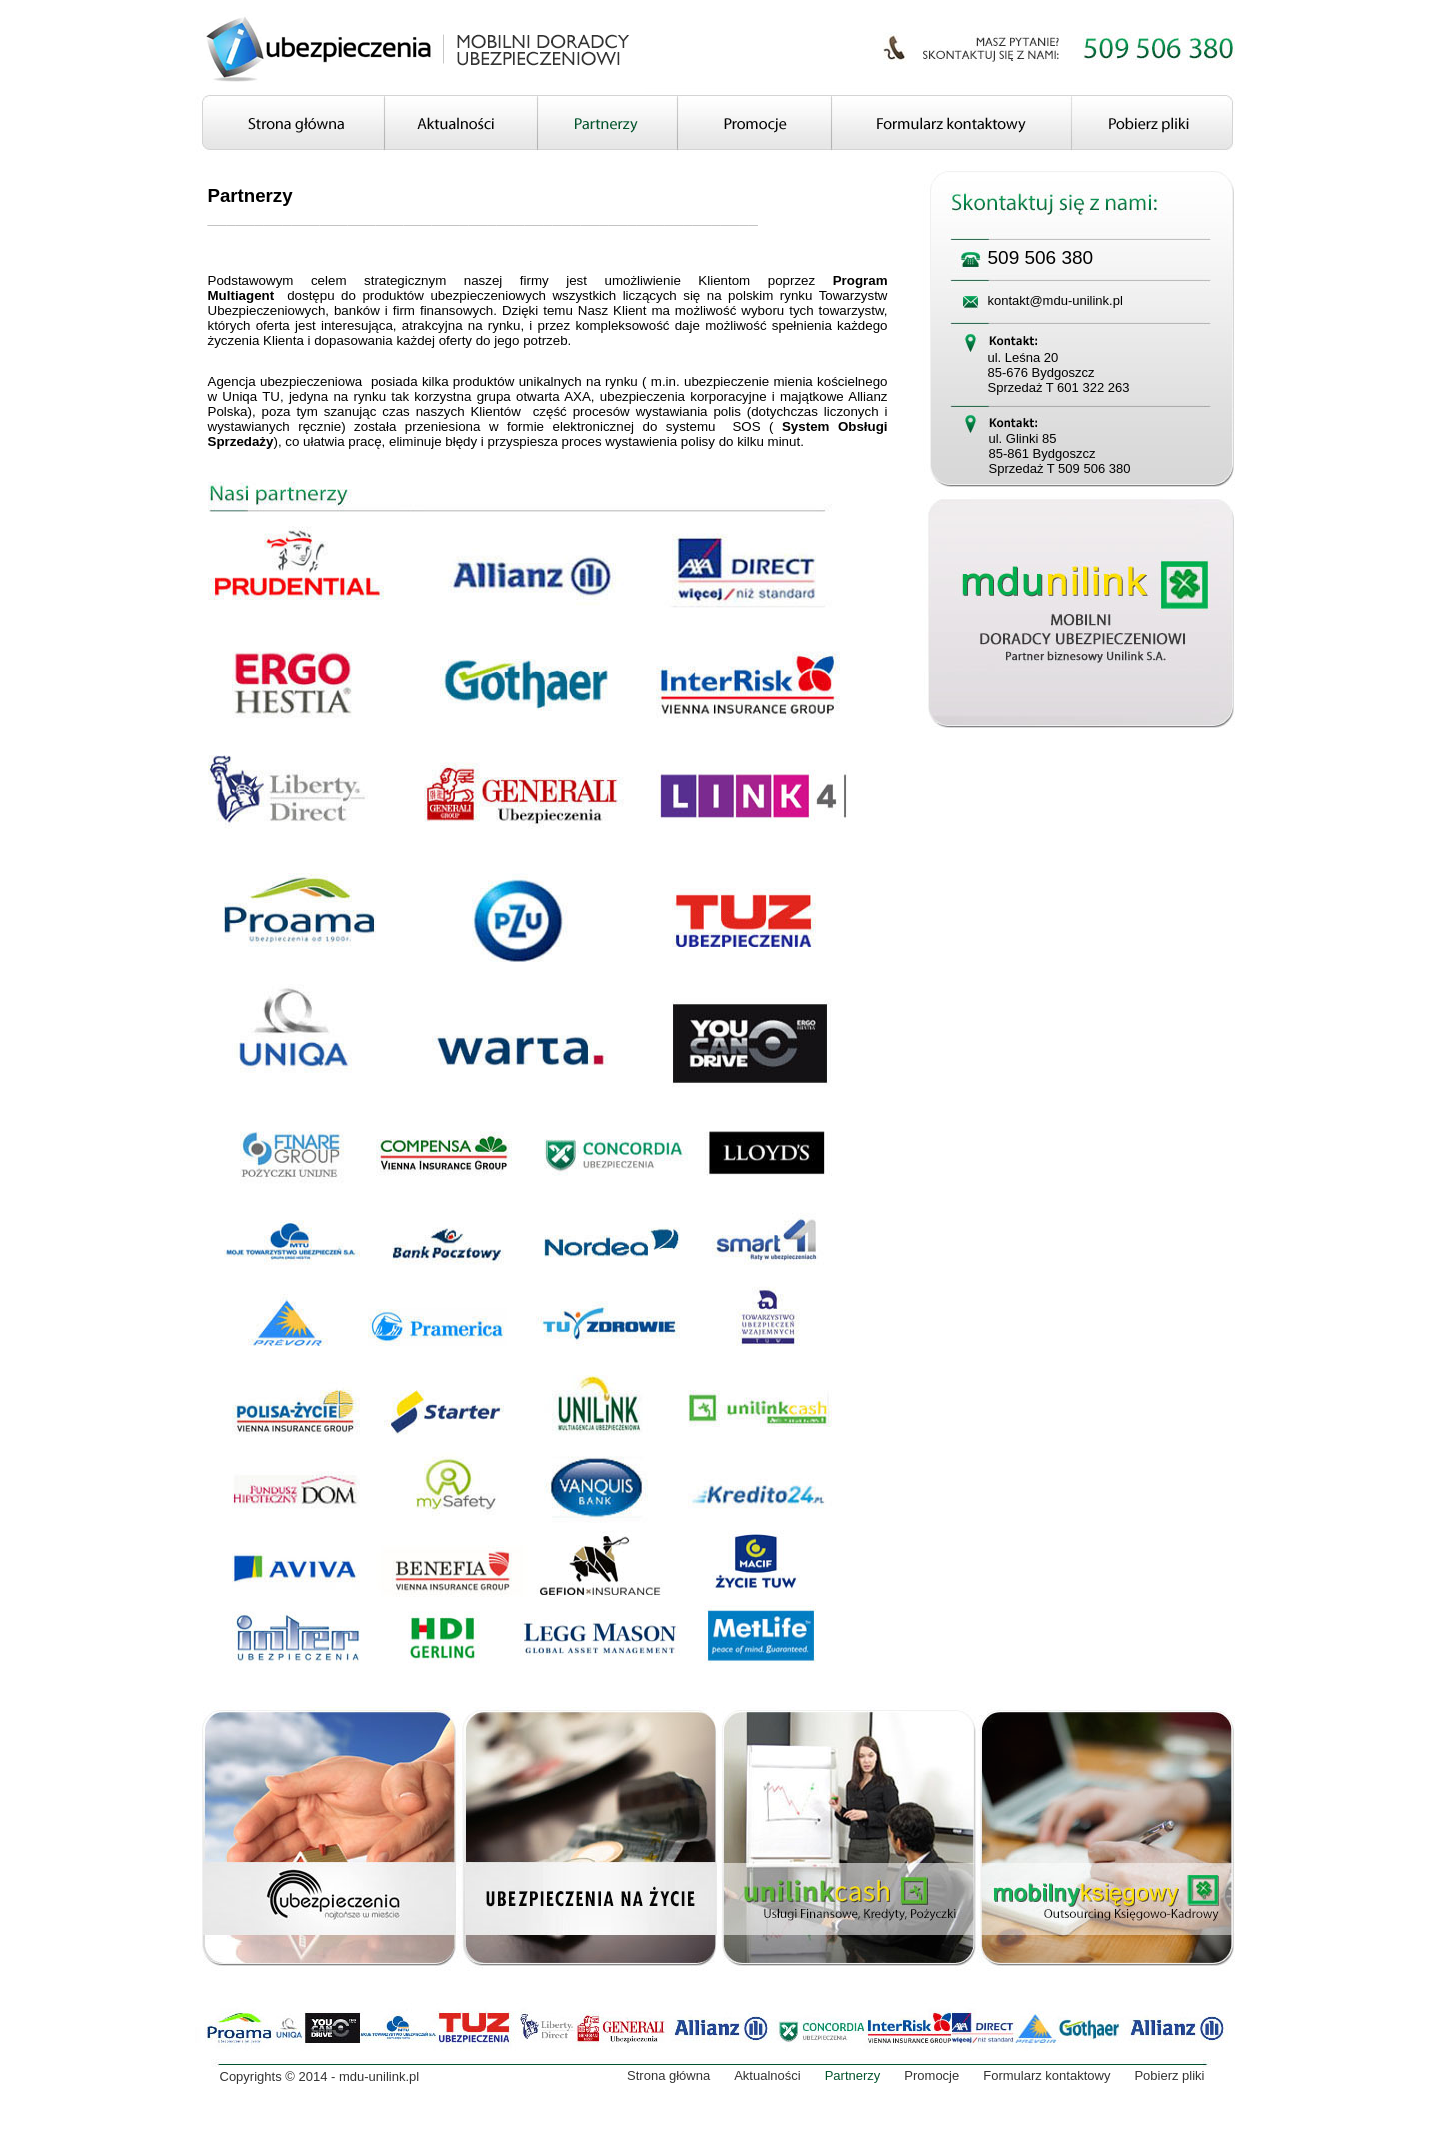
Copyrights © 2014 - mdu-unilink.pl (320, 2076)
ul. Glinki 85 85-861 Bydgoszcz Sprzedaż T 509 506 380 (1060, 453)
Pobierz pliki (1169, 2075)
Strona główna (668, 2075)
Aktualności (767, 2075)
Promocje (931, 2075)
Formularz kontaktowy (1046, 2075)
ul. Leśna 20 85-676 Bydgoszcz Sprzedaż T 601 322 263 (1059, 372)
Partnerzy (853, 2075)
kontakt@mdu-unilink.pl (1055, 300)
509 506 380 (1041, 257)
